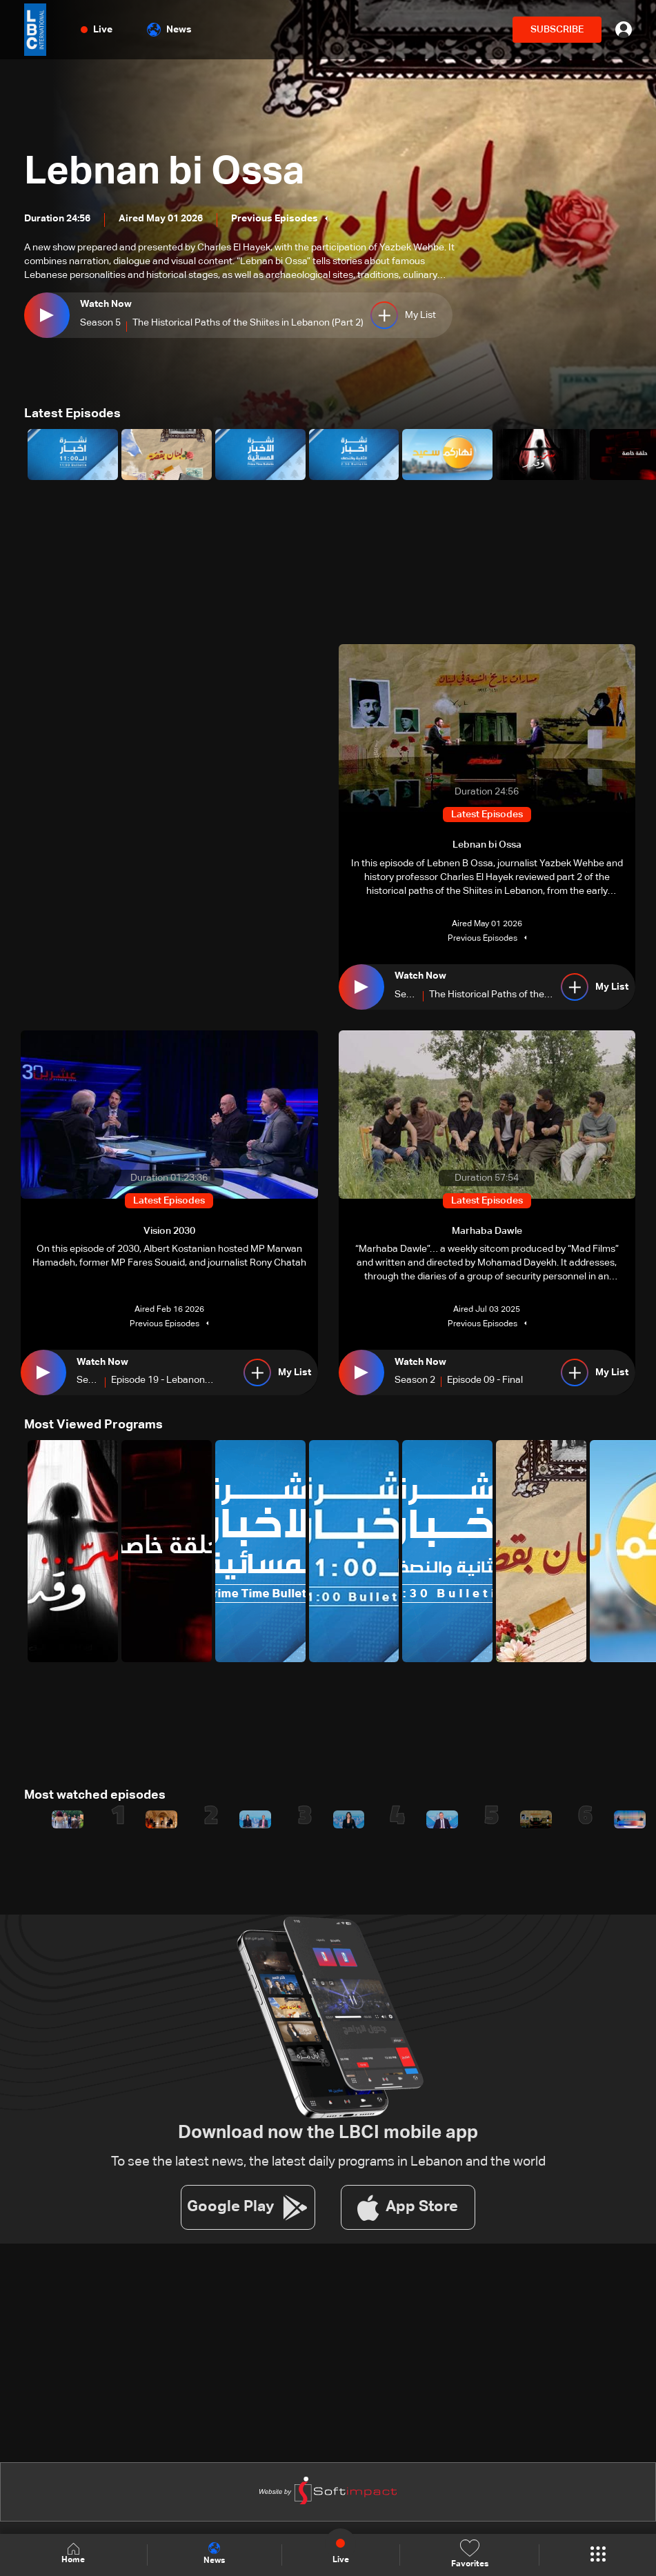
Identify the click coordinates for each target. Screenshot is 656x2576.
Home (73, 2554)
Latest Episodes (72, 414)
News (169, 30)
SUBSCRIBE (557, 29)
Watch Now (106, 304)
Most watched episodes (95, 1795)
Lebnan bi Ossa (164, 173)
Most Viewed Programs (93, 1425)
